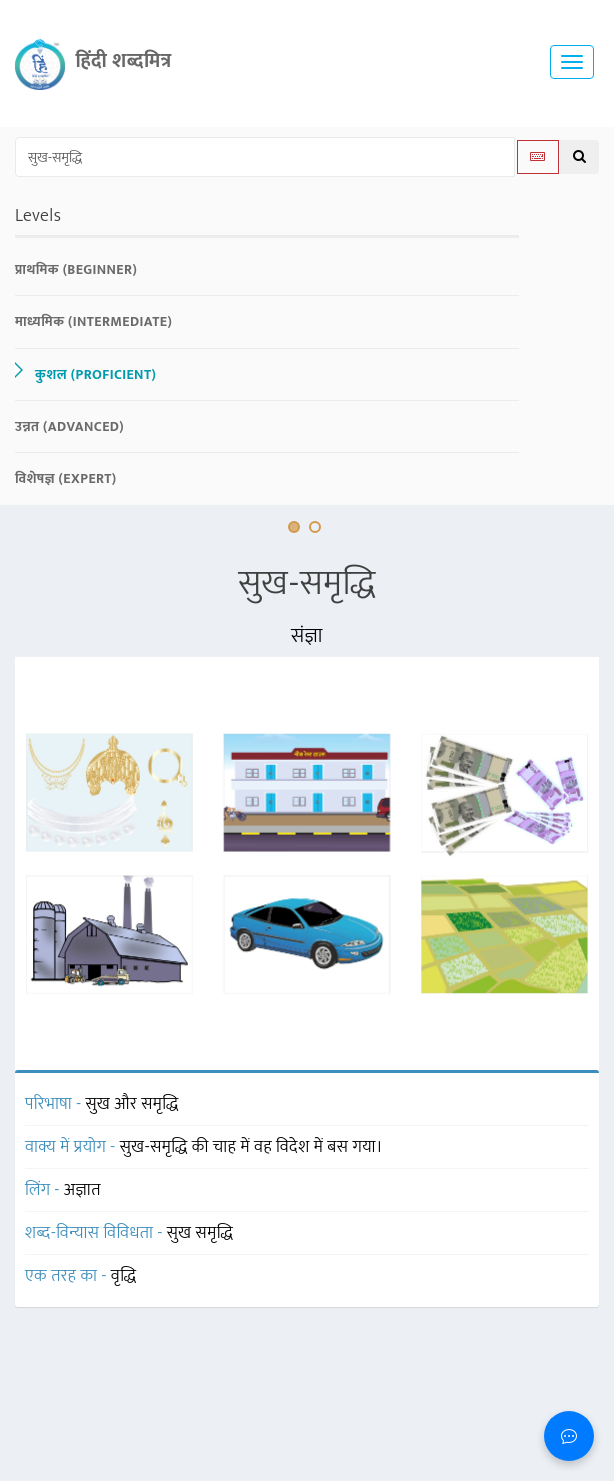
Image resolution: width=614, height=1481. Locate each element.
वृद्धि (124, 1276)
